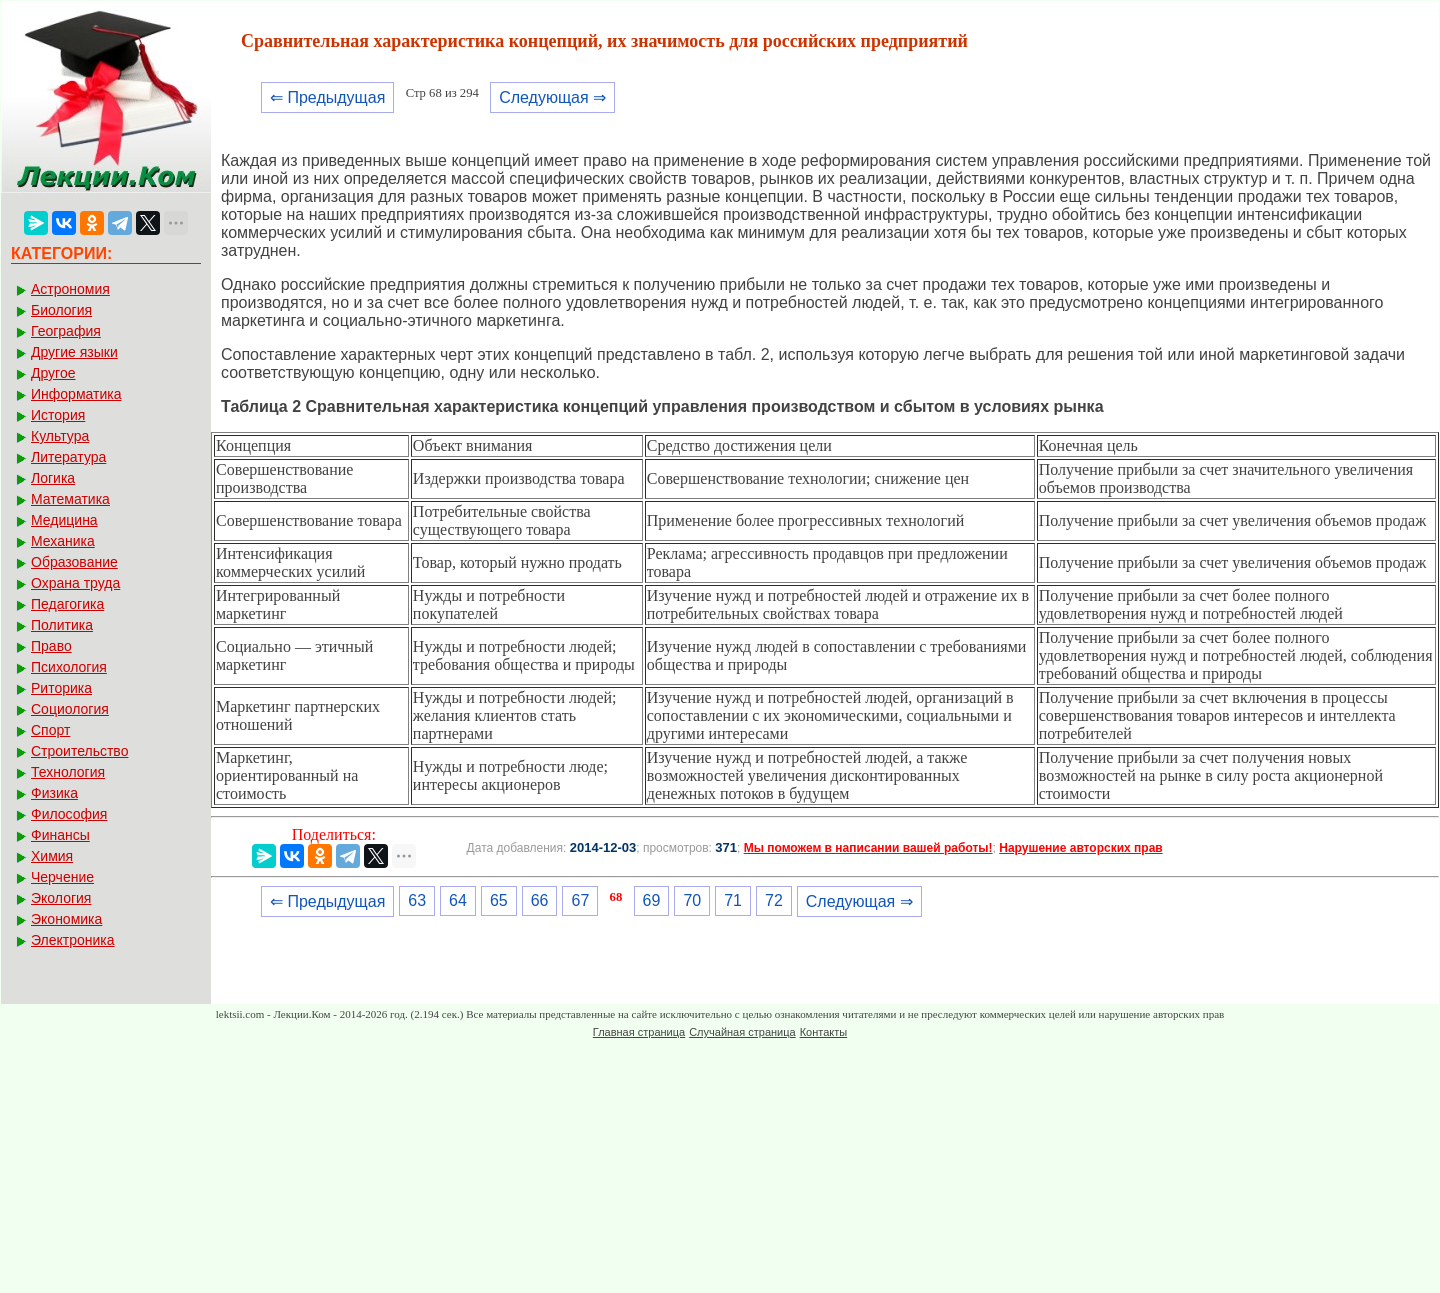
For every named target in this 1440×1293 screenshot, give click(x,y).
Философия (69, 814)
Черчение (62, 877)
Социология (70, 709)
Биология (61, 310)
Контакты (824, 1032)
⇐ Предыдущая (327, 97)
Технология (68, 772)
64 (458, 900)
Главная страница (639, 1032)
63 (417, 900)
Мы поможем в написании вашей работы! (868, 848)
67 (580, 900)
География (66, 331)
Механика (63, 541)
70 (692, 900)
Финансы (60, 835)
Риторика (61, 688)
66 (540, 900)
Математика (70, 499)
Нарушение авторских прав (1080, 848)
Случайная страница (742, 1032)
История (58, 415)
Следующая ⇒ (552, 97)
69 (652, 900)
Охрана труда (75, 583)
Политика (62, 625)
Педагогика (67, 604)
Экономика (66, 919)
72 (774, 900)
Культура (60, 436)
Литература (68, 457)
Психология (69, 667)
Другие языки (74, 352)
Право (51, 646)
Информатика (76, 394)
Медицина (64, 520)
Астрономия (70, 289)
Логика (53, 478)
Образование (74, 562)
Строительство (79, 751)
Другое (53, 373)
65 (499, 900)
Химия (52, 856)
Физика (54, 793)
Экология (61, 898)
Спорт (50, 730)
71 (733, 900)
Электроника (73, 940)
